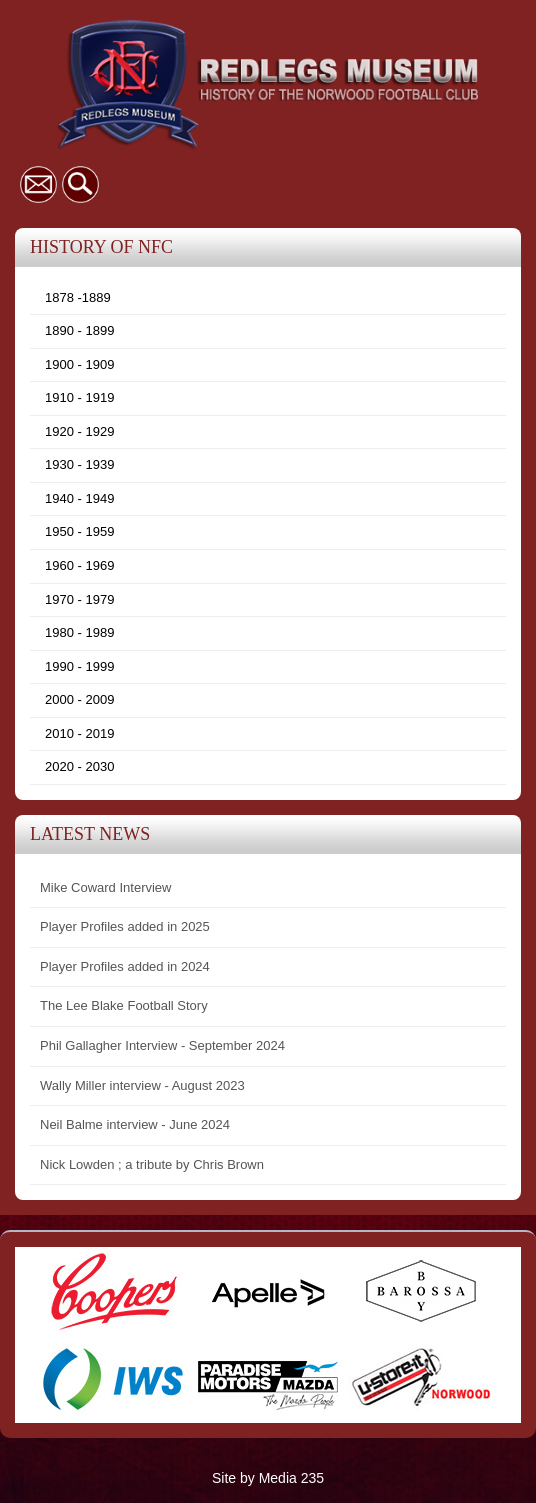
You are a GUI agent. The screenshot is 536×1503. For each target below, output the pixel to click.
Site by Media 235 (268, 1478)
